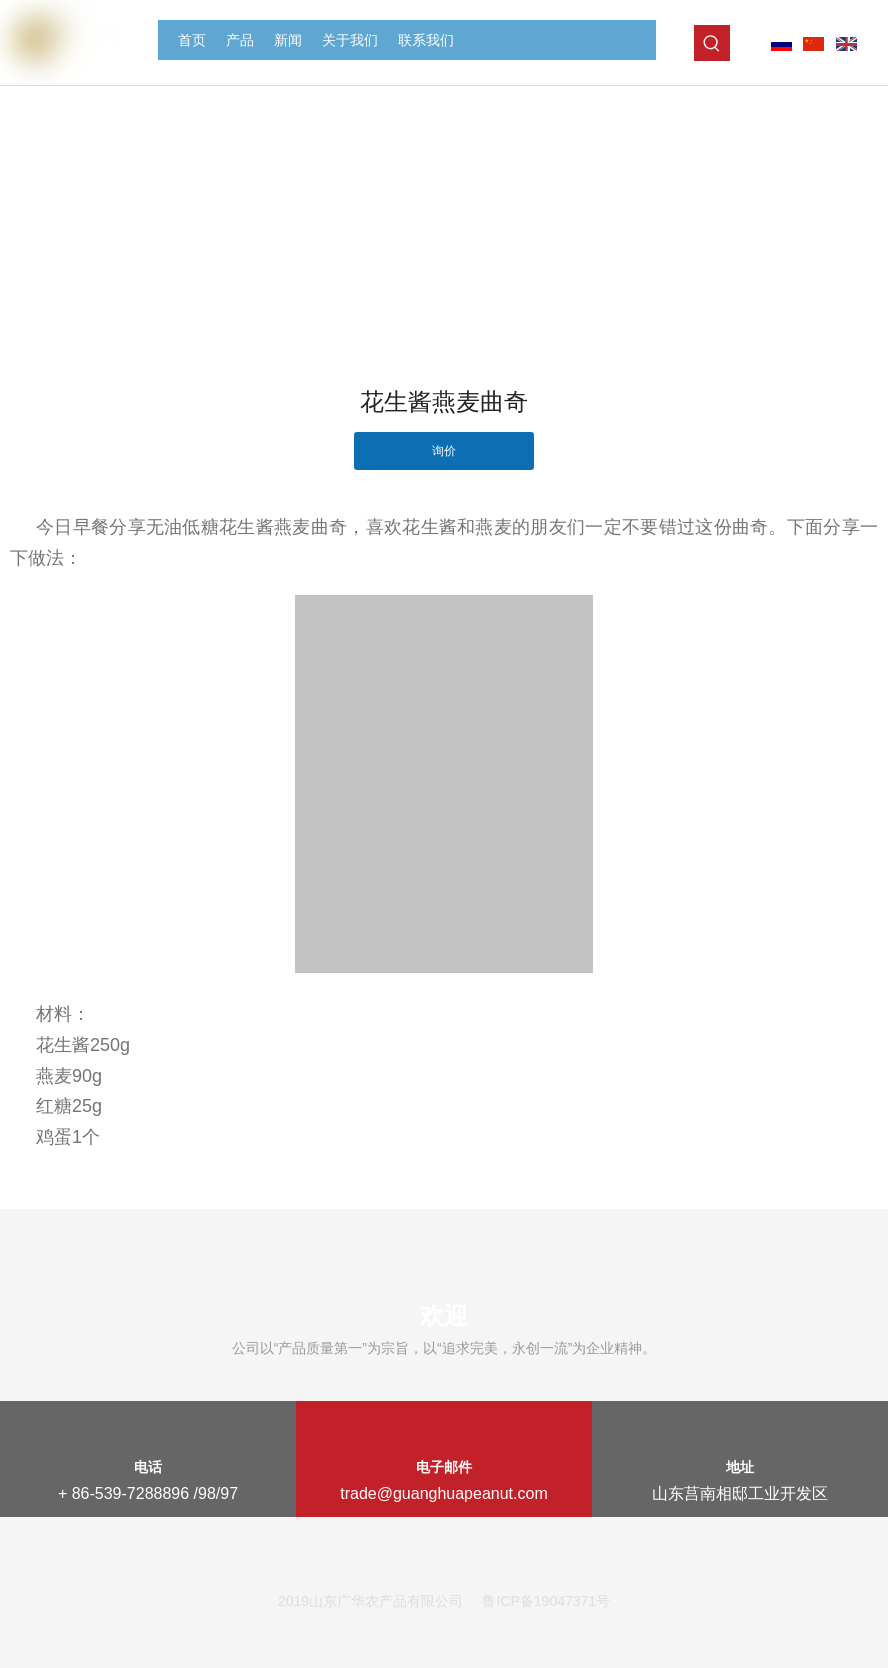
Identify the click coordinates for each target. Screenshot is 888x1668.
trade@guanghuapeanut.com (444, 1493)
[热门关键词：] (712, 43)
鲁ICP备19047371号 (546, 1601)
